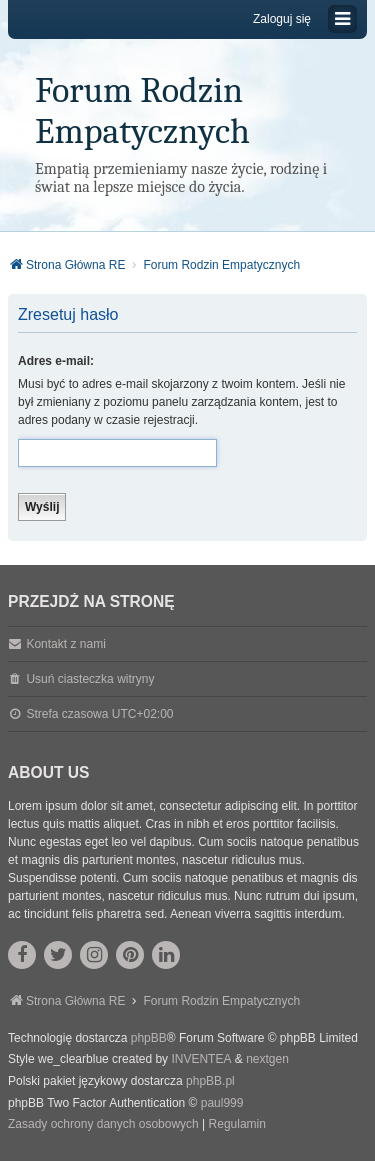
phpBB (149, 1038)
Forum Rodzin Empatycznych (142, 111)
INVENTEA (201, 1059)
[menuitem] (103, 1125)
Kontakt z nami (65, 644)
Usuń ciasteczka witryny (90, 679)
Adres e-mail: (56, 361)
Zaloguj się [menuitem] (282, 19)
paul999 (222, 1103)
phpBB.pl (210, 1081)
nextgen (267, 1059)
